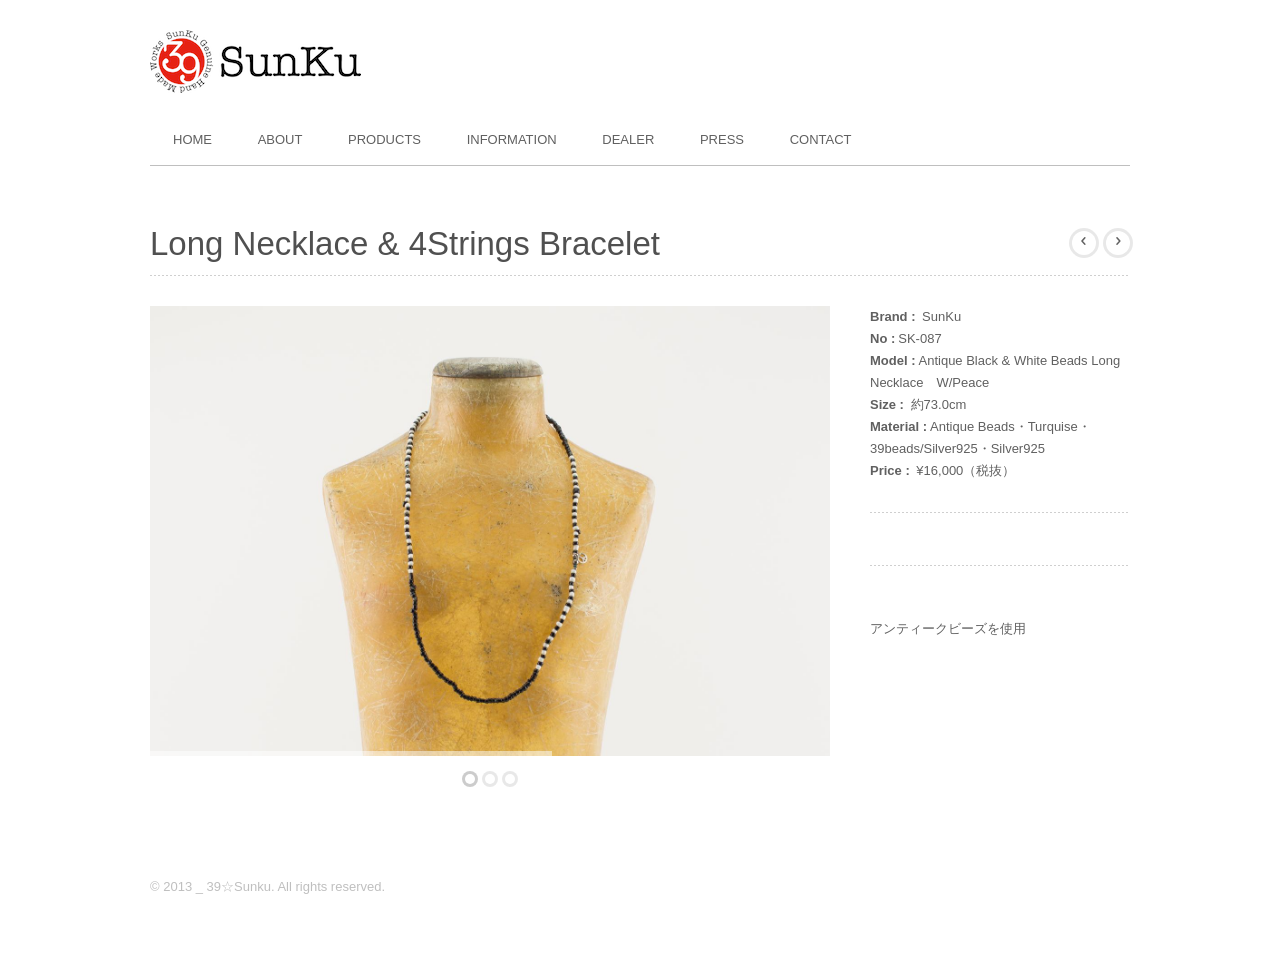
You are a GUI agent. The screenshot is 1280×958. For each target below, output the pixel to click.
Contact (821, 139)
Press (722, 139)
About (280, 139)
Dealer (628, 139)
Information (512, 139)
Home (192, 139)
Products (384, 139)
